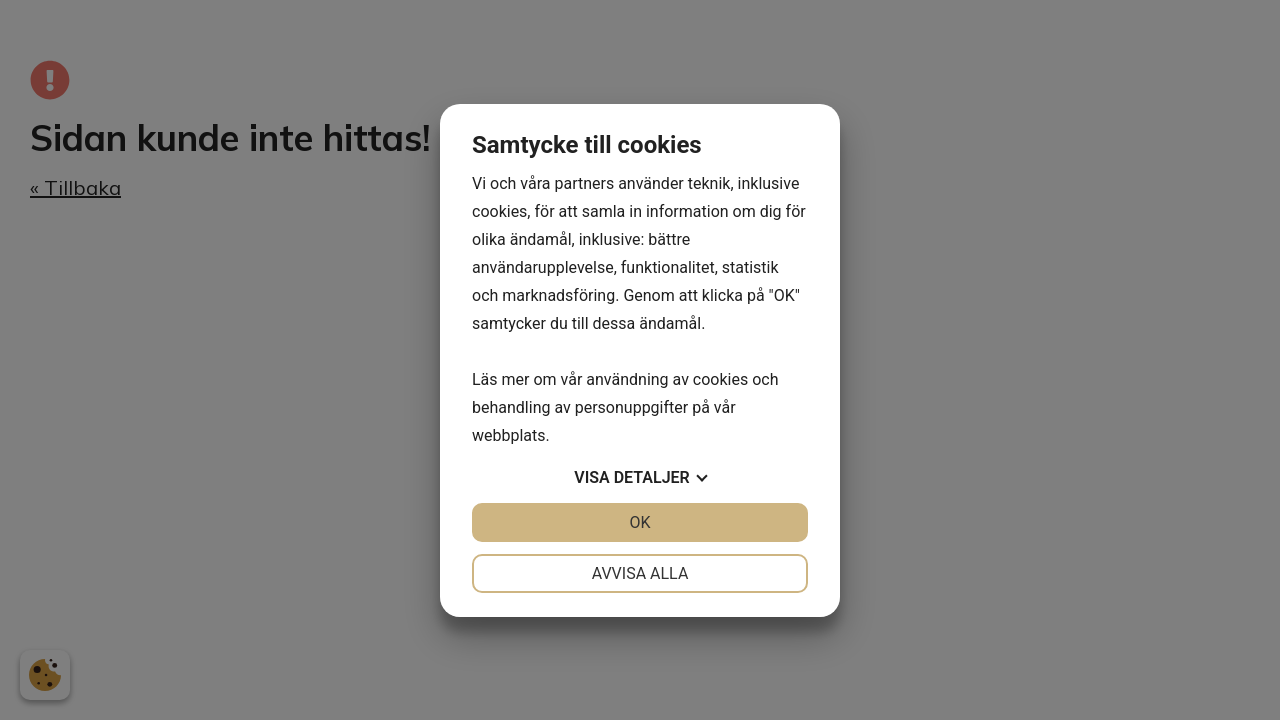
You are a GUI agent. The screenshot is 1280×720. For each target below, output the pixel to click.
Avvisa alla (640, 573)
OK (639, 522)
